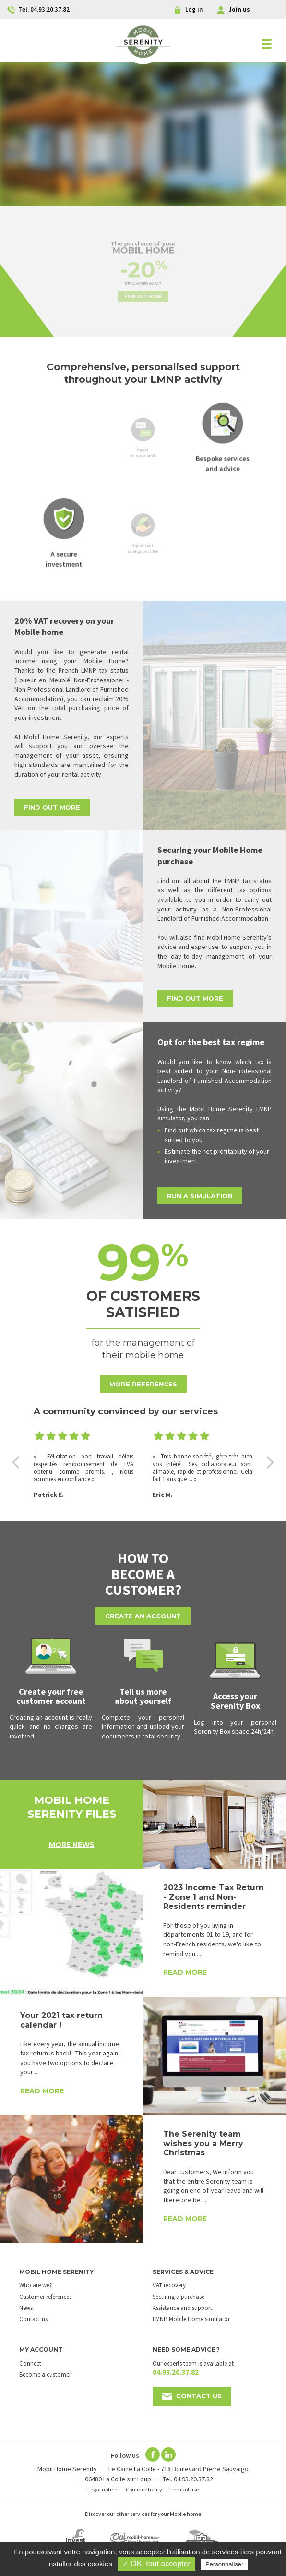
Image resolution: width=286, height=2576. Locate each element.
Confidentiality (144, 2489)
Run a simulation (200, 1196)
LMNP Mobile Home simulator (191, 2319)
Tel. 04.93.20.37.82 (188, 2479)
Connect (30, 2363)
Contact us (33, 2319)
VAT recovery (169, 2285)
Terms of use (183, 2489)
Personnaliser (224, 2564)
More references (143, 1384)
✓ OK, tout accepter (156, 2564)
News (26, 2308)
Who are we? (35, 2285)
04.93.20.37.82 (176, 2372)
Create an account (143, 1616)
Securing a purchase (178, 2297)
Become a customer (45, 2374)
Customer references (45, 2297)
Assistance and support (182, 2308)
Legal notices (103, 2489)
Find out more (143, 287)
